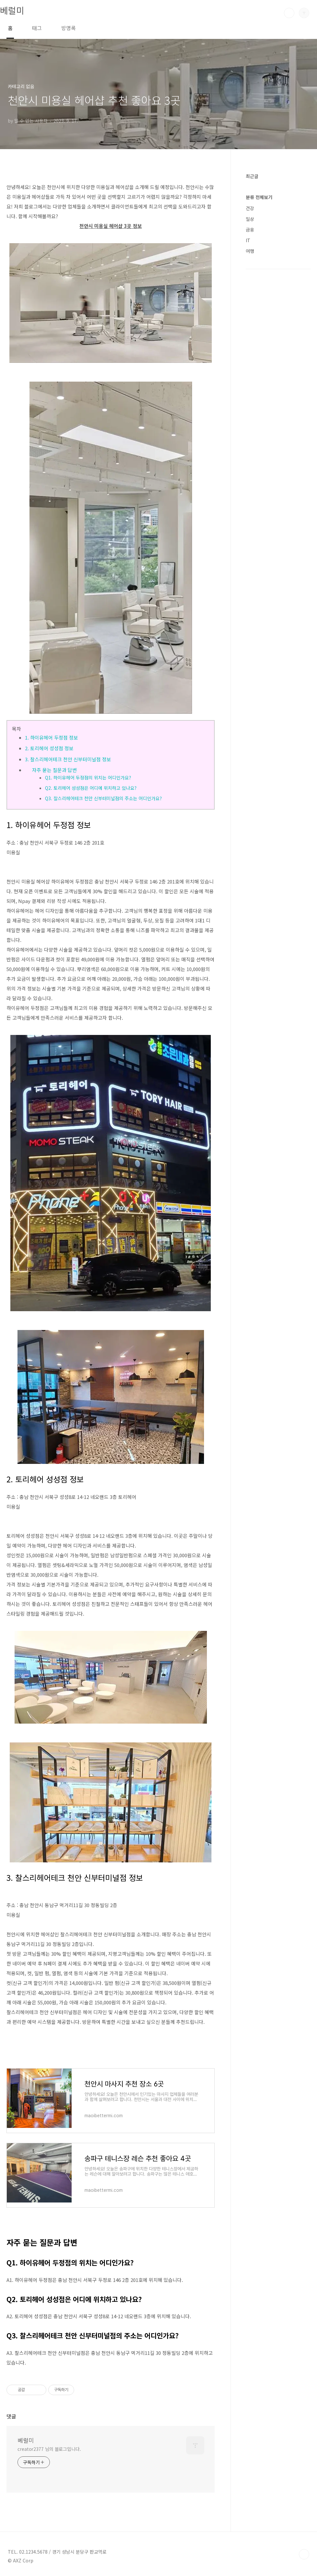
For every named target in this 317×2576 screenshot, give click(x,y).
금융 (250, 229)
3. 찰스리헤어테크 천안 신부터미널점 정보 (68, 759)
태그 (37, 28)
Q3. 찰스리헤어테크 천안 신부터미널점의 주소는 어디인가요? (103, 798)
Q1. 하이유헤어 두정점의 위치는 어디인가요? (88, 777)
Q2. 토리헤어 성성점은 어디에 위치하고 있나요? (91, 788)
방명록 (68, 28)
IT (248, 240)
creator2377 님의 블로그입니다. (49, 2449)
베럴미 (12, 10)
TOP (304, 2554)
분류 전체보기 (259, 197)
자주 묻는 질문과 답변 (54, 769)
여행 (250, 251)
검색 (289, 13)
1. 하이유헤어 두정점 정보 (51, 737)
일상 (250, 219)
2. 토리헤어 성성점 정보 (49, 748)
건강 (250, 208)
